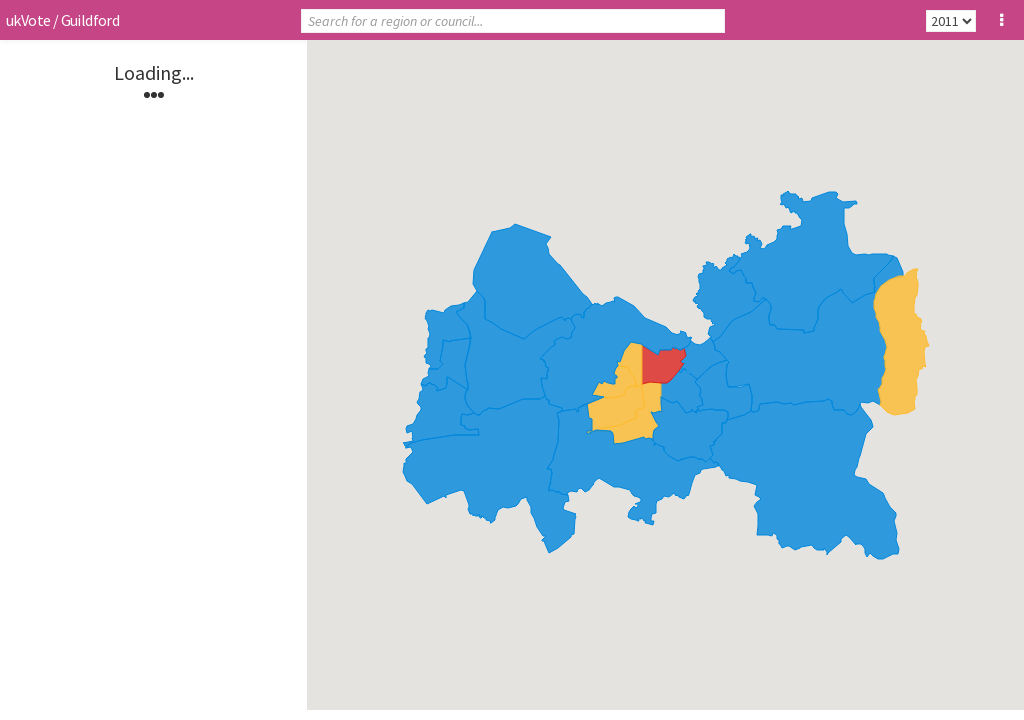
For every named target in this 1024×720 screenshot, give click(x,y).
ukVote (28, 20)
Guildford (90, 20)
